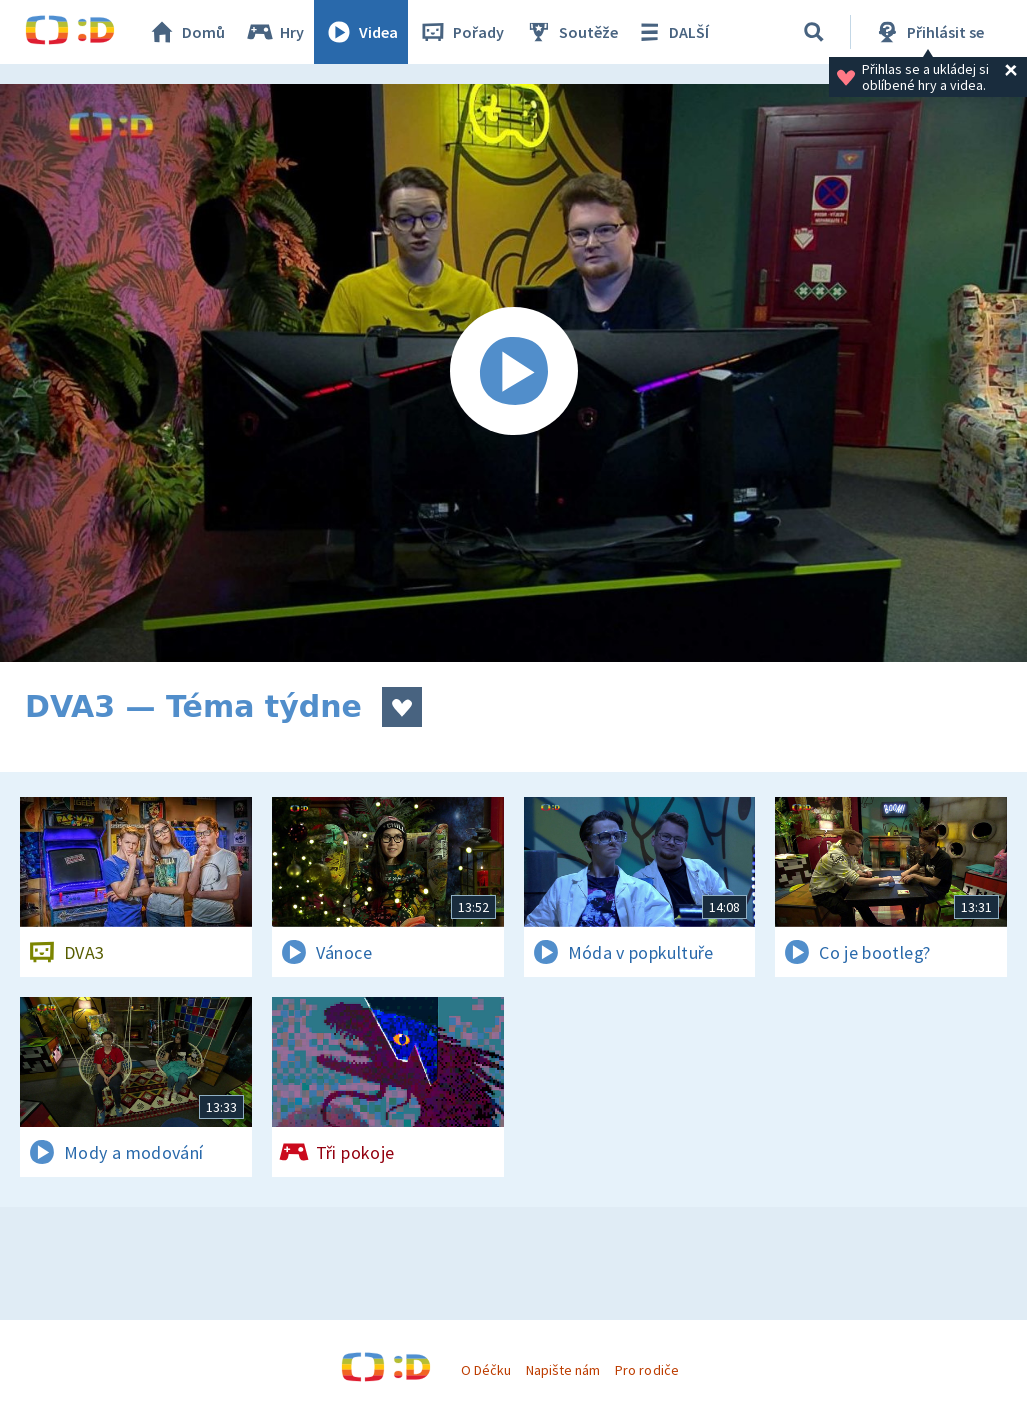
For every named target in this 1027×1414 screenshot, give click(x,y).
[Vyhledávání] (814, 32)
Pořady (461, 32)
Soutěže (571, 32)
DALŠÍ (671, 32)
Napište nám (563, 1370)
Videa (361, 32)
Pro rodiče (646, 1370)
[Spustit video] (513, 373)
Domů (186, 32)
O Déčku (486, 1370)
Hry (274, 32)
